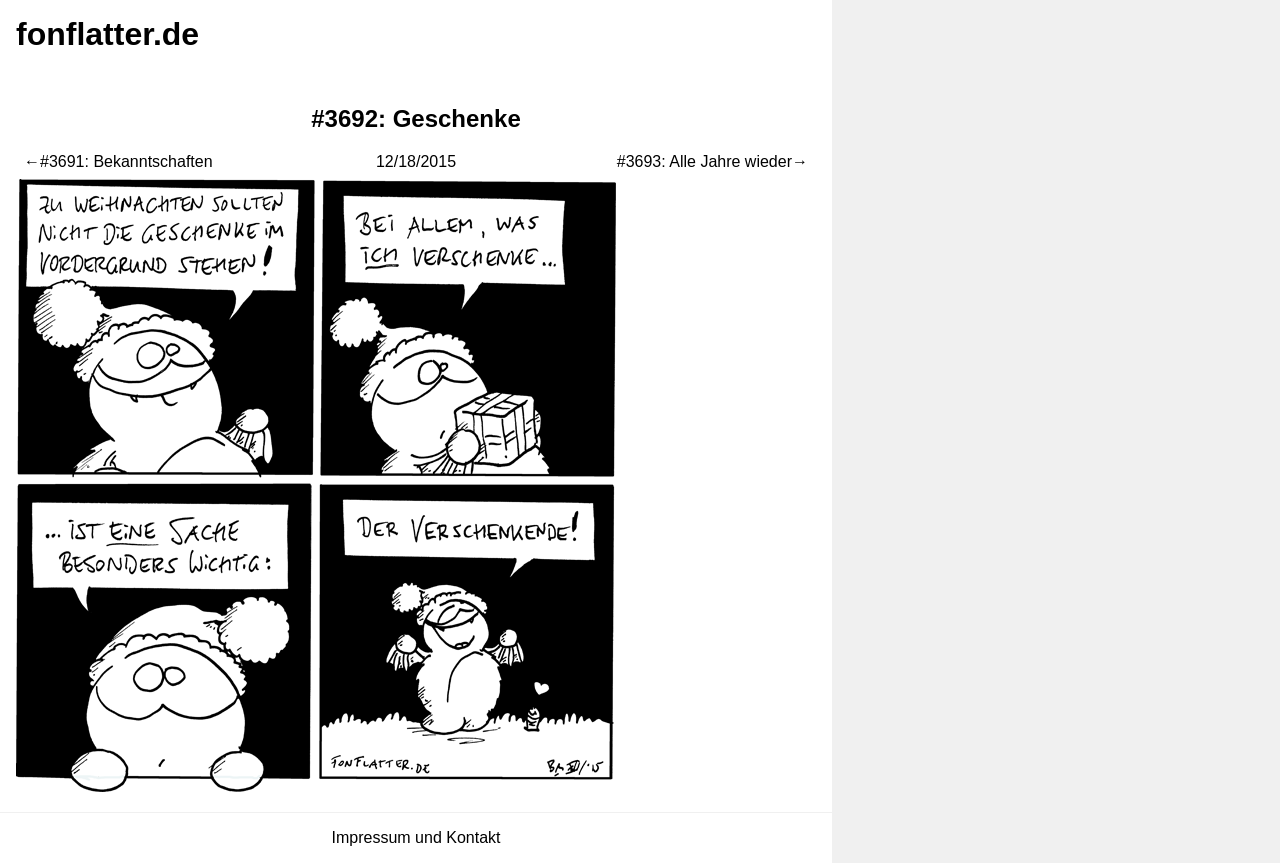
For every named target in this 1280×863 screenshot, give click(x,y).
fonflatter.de (107, 34)
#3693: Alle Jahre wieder (704, 161)
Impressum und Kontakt (416, 837)
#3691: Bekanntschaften (126, 161)
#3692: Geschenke (415, 118)
